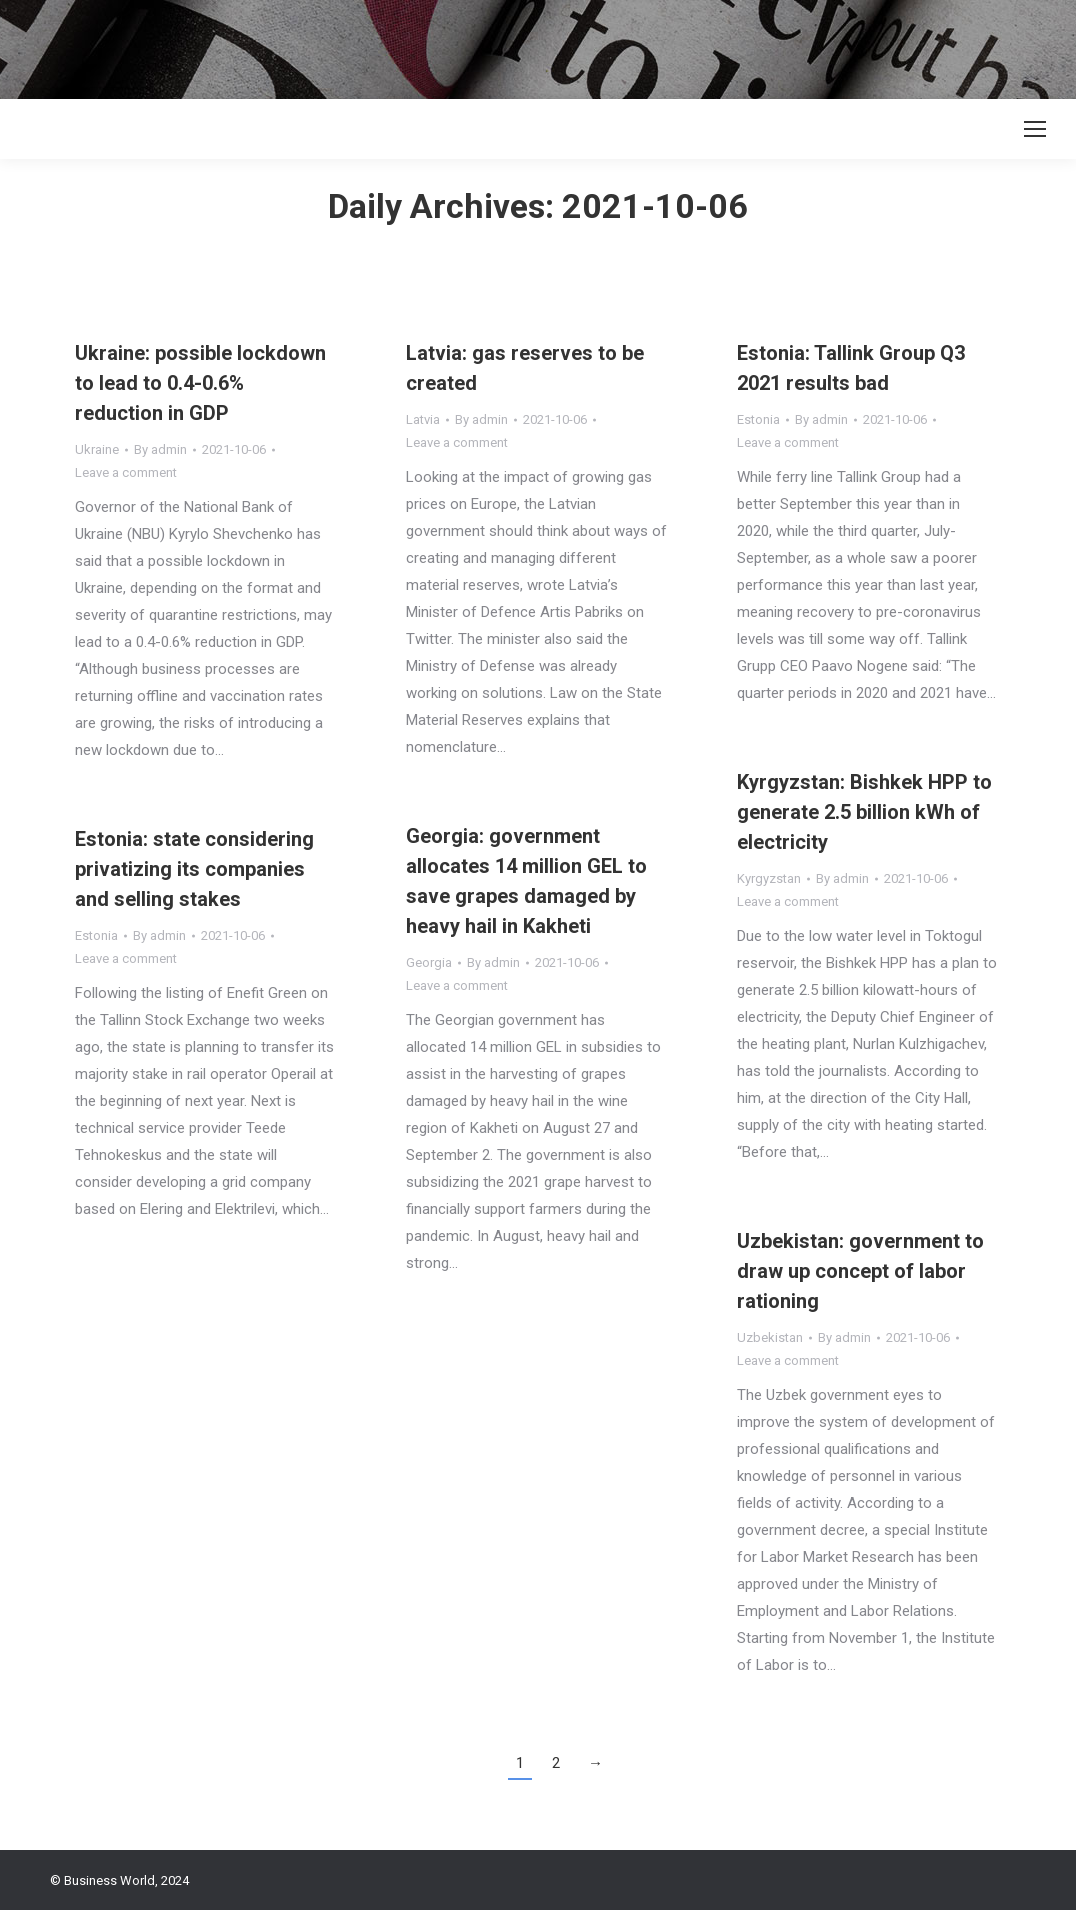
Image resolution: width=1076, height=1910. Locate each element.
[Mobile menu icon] (1035, 129)
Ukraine (97, 449)
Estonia (758, 419)
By (160, 449)
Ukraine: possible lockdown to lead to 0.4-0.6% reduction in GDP (200, 383)
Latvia (423, 419)
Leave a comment (126, 472)
